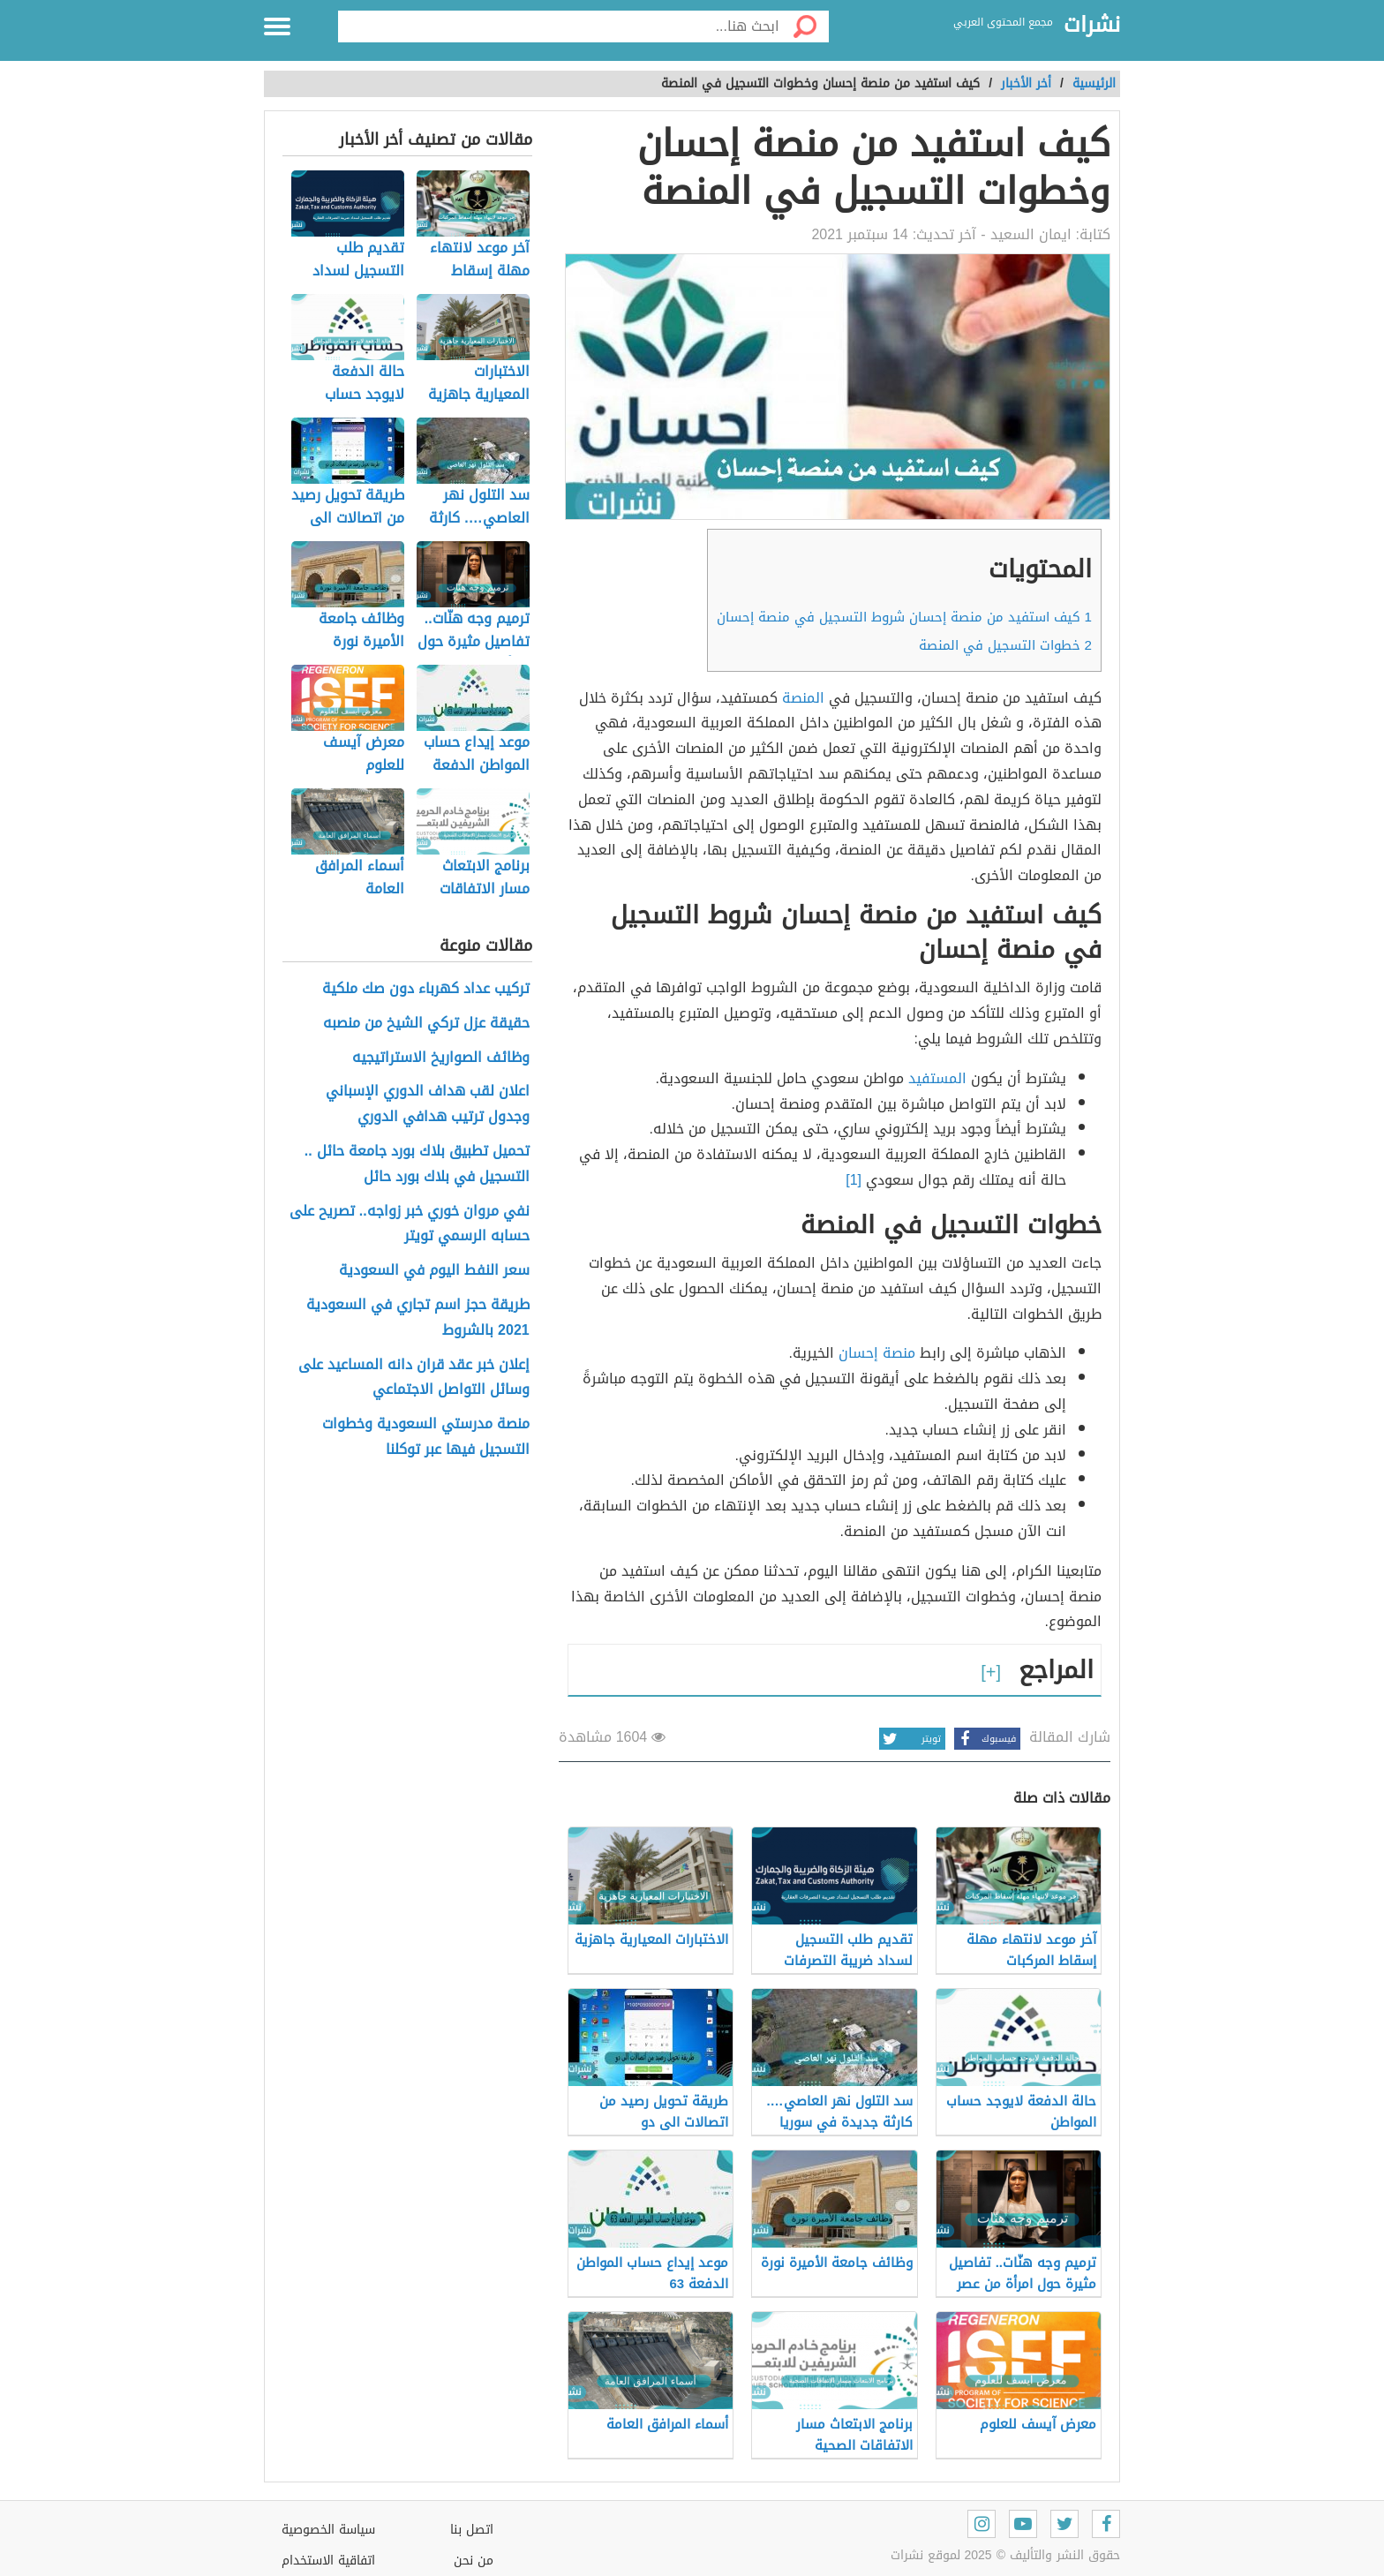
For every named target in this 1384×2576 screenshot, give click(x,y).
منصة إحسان (877, 1353)
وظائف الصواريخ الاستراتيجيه (441, 1058)
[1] (853, 1180)
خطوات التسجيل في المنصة (1005, 645)
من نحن (473, 2561)
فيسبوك (985, 1739)
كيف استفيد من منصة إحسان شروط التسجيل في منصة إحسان (904, 617)
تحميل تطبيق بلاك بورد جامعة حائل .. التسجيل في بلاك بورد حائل (417, 1164)
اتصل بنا (471, 2530)
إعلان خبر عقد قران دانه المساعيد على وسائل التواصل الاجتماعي (414, 1378)
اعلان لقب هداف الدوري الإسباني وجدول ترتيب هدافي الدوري (428, 1104)
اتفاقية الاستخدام (328, 2561)
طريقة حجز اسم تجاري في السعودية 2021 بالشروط (418, 1318)
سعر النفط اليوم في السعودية (434, 1271)
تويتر (910, 1739)
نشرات (1092, 26)
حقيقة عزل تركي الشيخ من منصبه (426, 1023)
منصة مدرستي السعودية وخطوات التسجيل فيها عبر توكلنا (426, 1437)
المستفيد (937, 1078)
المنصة (803, 698)
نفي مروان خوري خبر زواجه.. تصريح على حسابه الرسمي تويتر (410, 1224)
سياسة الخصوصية (328, 2530)
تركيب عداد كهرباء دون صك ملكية (426, 989)
